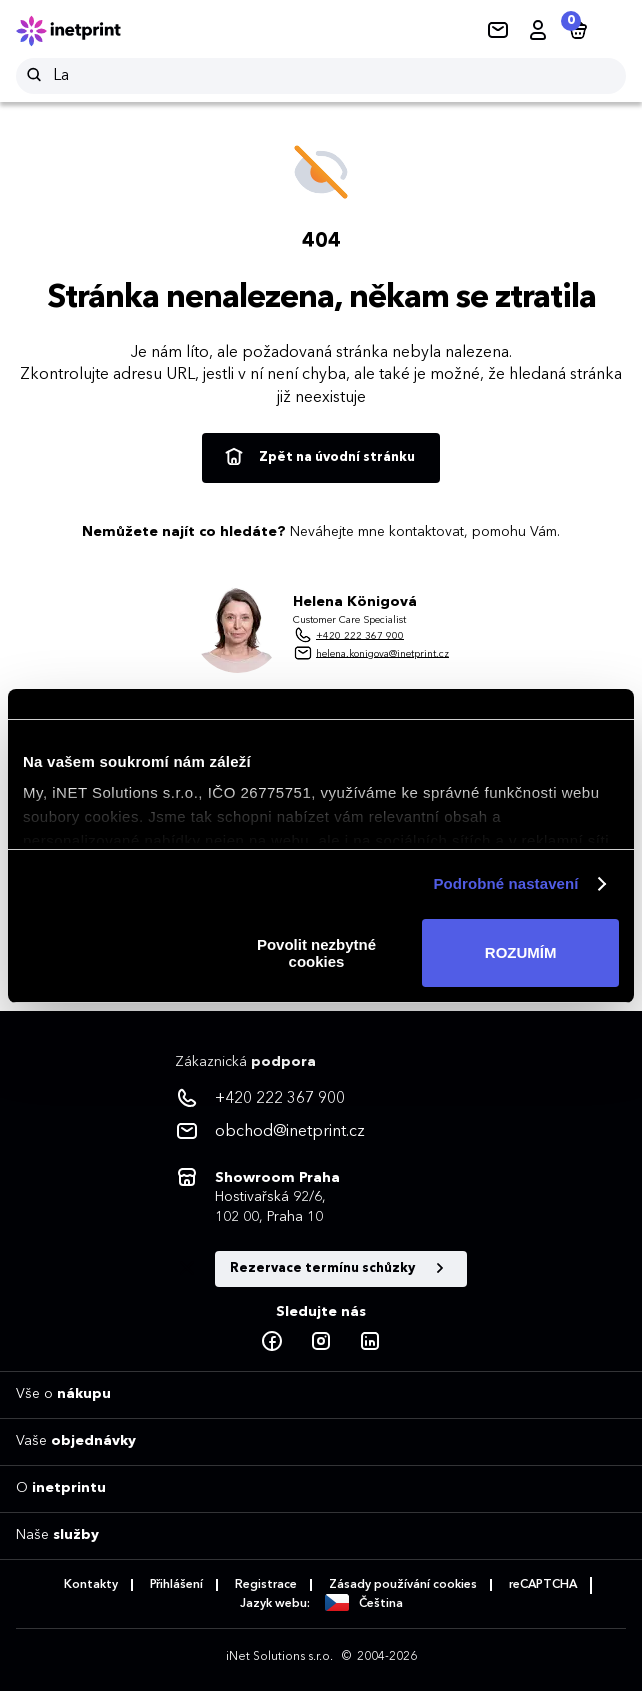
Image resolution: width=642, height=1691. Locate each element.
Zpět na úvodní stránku (318, 458)
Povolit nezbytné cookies (316, 953)
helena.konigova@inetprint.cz (382, 653)
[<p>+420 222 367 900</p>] (321, 1099)
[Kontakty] (498, 31)
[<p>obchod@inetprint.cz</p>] (321, 1132)
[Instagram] (321, 1342)
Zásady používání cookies (403, 1585)
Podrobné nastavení (505, 883)
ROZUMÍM (521, 952)
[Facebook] (272, 1342)
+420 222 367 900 (360, 635)
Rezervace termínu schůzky (341, 1269)
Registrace (266, 1585)
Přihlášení (176, 1585)
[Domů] (82, 31)
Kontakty (91, 1585)
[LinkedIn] (370, 1342)
